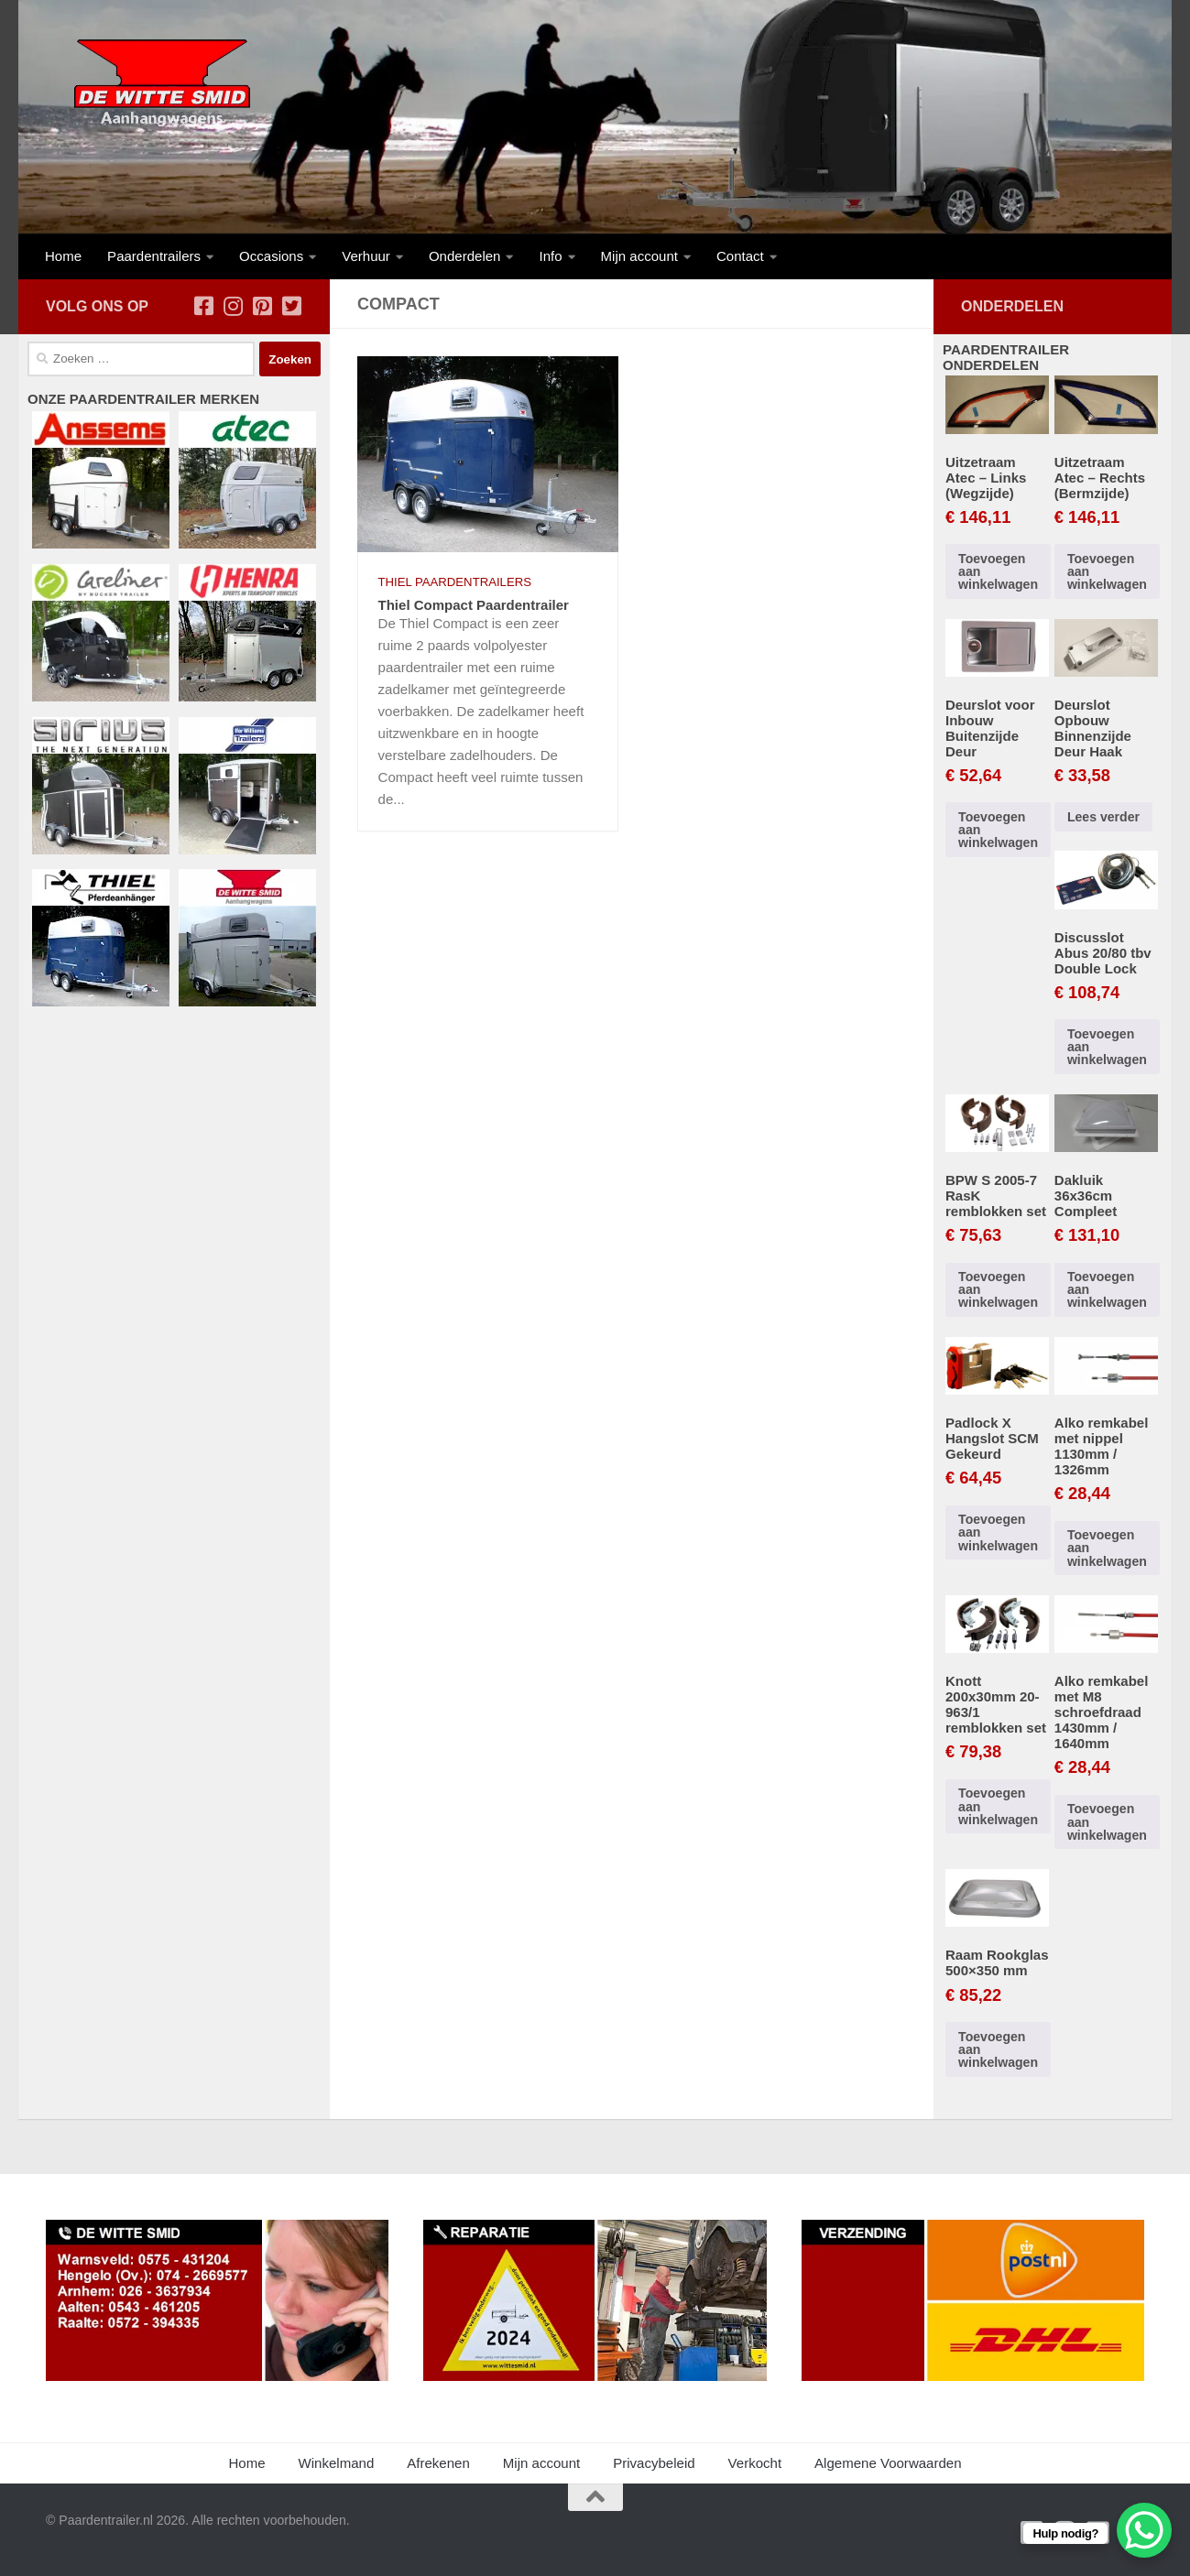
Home (63, 256)
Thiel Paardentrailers (454, 582)
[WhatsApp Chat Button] (1144, 2530)
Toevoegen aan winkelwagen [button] (998, 571)
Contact (740, 256)
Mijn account (639, 256)
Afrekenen (438, 2463)
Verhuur (366, 256)
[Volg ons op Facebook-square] (203, 306)
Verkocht (755, 2463)
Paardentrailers (154, 256)
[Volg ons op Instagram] (233, 306)
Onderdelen (465, 256)
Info (550, 256)
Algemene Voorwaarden (887, 2463)
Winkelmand (337, 2463)
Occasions (271, 256)
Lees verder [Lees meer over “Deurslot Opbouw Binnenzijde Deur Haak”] (1103, 817)
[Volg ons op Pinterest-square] (262, 306)
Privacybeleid (653, 2463)
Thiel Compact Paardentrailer (473, 605)
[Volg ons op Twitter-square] (291, 306)
